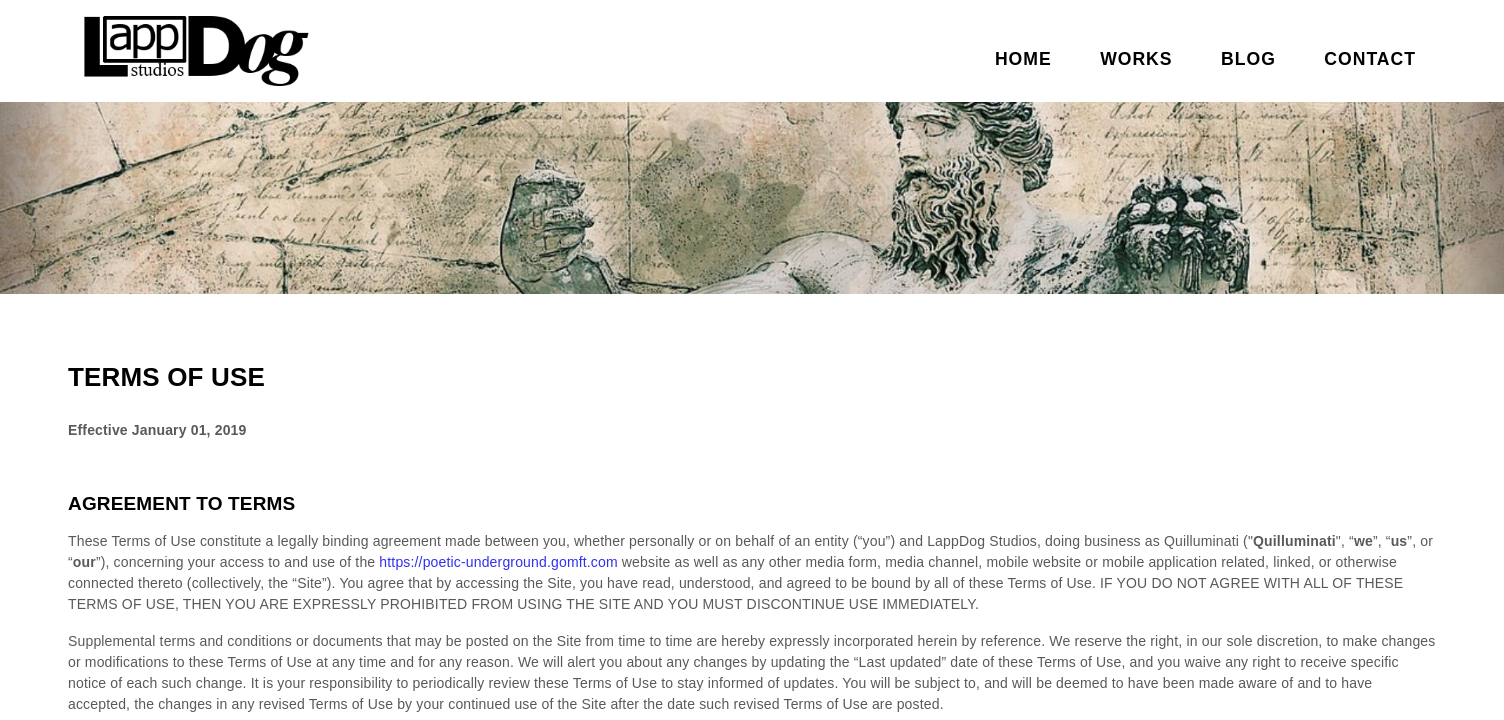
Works (1136, 59)
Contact (1370, 59)
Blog (1248, 59)
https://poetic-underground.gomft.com (498, 562)
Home (1023, 59)
